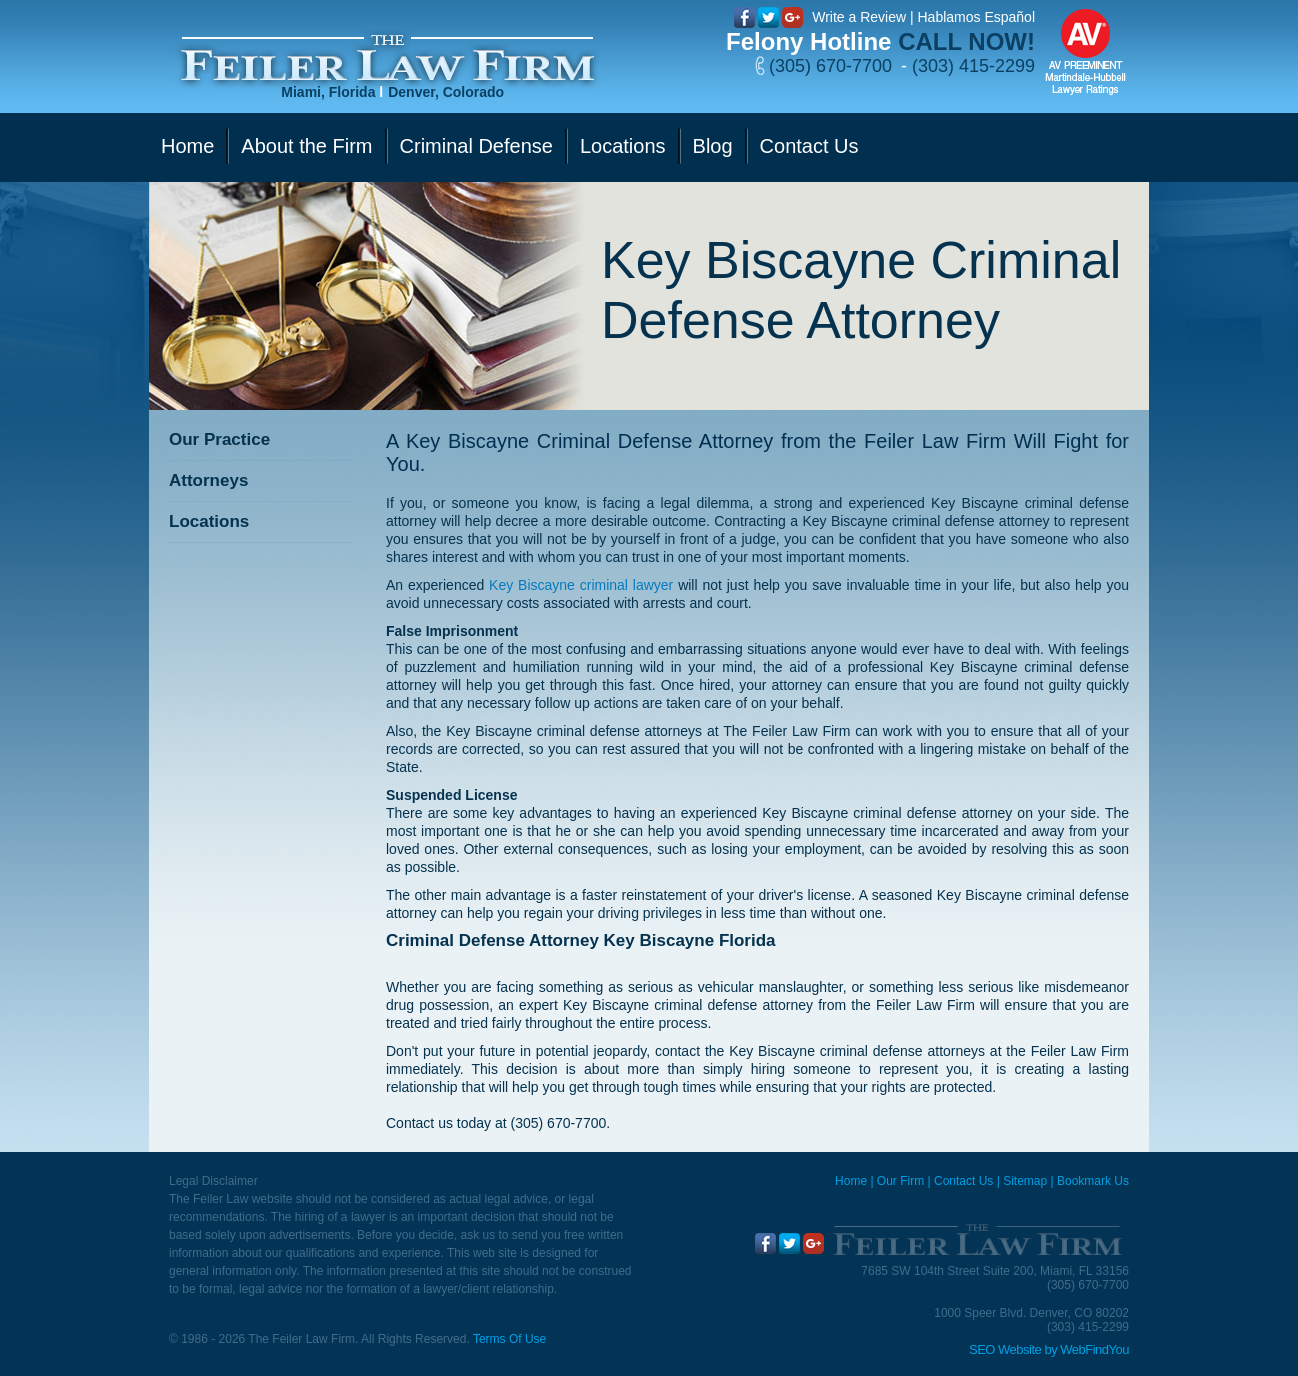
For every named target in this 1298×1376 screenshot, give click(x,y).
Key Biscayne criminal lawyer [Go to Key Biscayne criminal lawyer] (581, 585)
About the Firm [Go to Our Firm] (306, 146)
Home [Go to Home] (187, 146)
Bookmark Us (1093, 1181)
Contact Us (963, 1181)
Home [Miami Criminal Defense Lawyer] (851, 1181)
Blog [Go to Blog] (713, 146)
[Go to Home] (387, 58)
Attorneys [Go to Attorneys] (208, 480)
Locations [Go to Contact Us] (623, 146)
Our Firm (900, 1181)
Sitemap (1025, 1181)
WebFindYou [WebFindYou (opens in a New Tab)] (1094, 1349)
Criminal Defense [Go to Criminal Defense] (476, 146)
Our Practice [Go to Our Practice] (219, 439)
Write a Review (859, 17)
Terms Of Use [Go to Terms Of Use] (509, 1339)
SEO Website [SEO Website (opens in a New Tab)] (1005, 1349)
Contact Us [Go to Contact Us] (809, 146)
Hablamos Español (976, 17)
